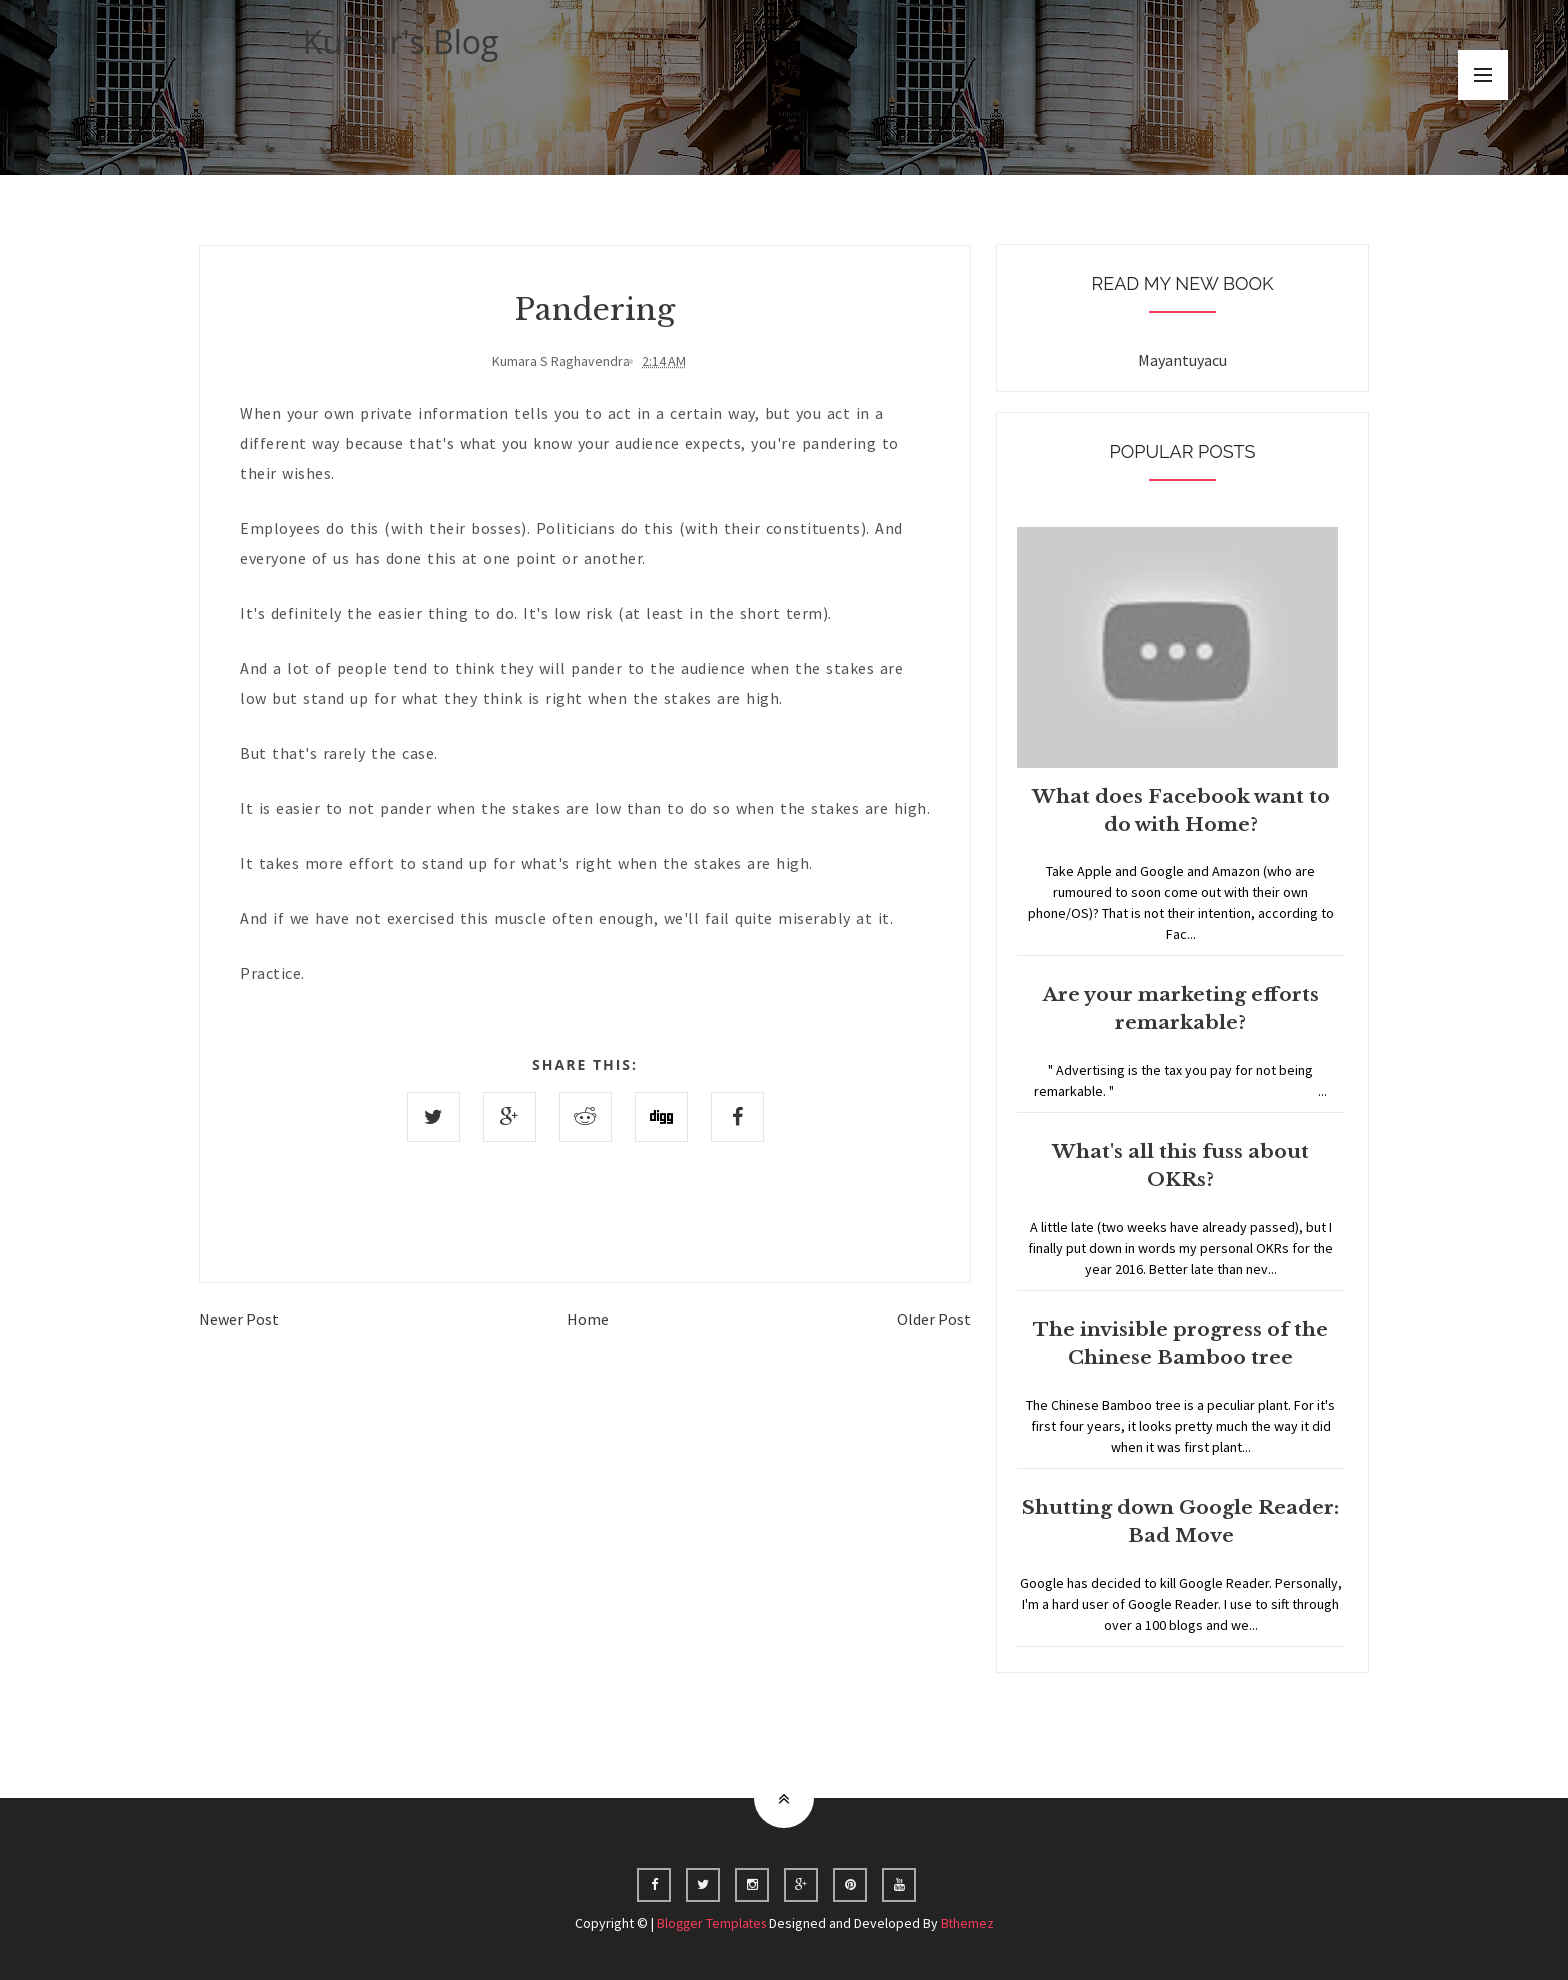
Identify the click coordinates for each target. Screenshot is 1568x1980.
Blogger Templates (711, 1923)
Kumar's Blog (401, 41)
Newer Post (239, 1319)
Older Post (934, 1319)
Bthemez (970, 1923)
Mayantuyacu (1182, 360)
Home (588, 1319)
